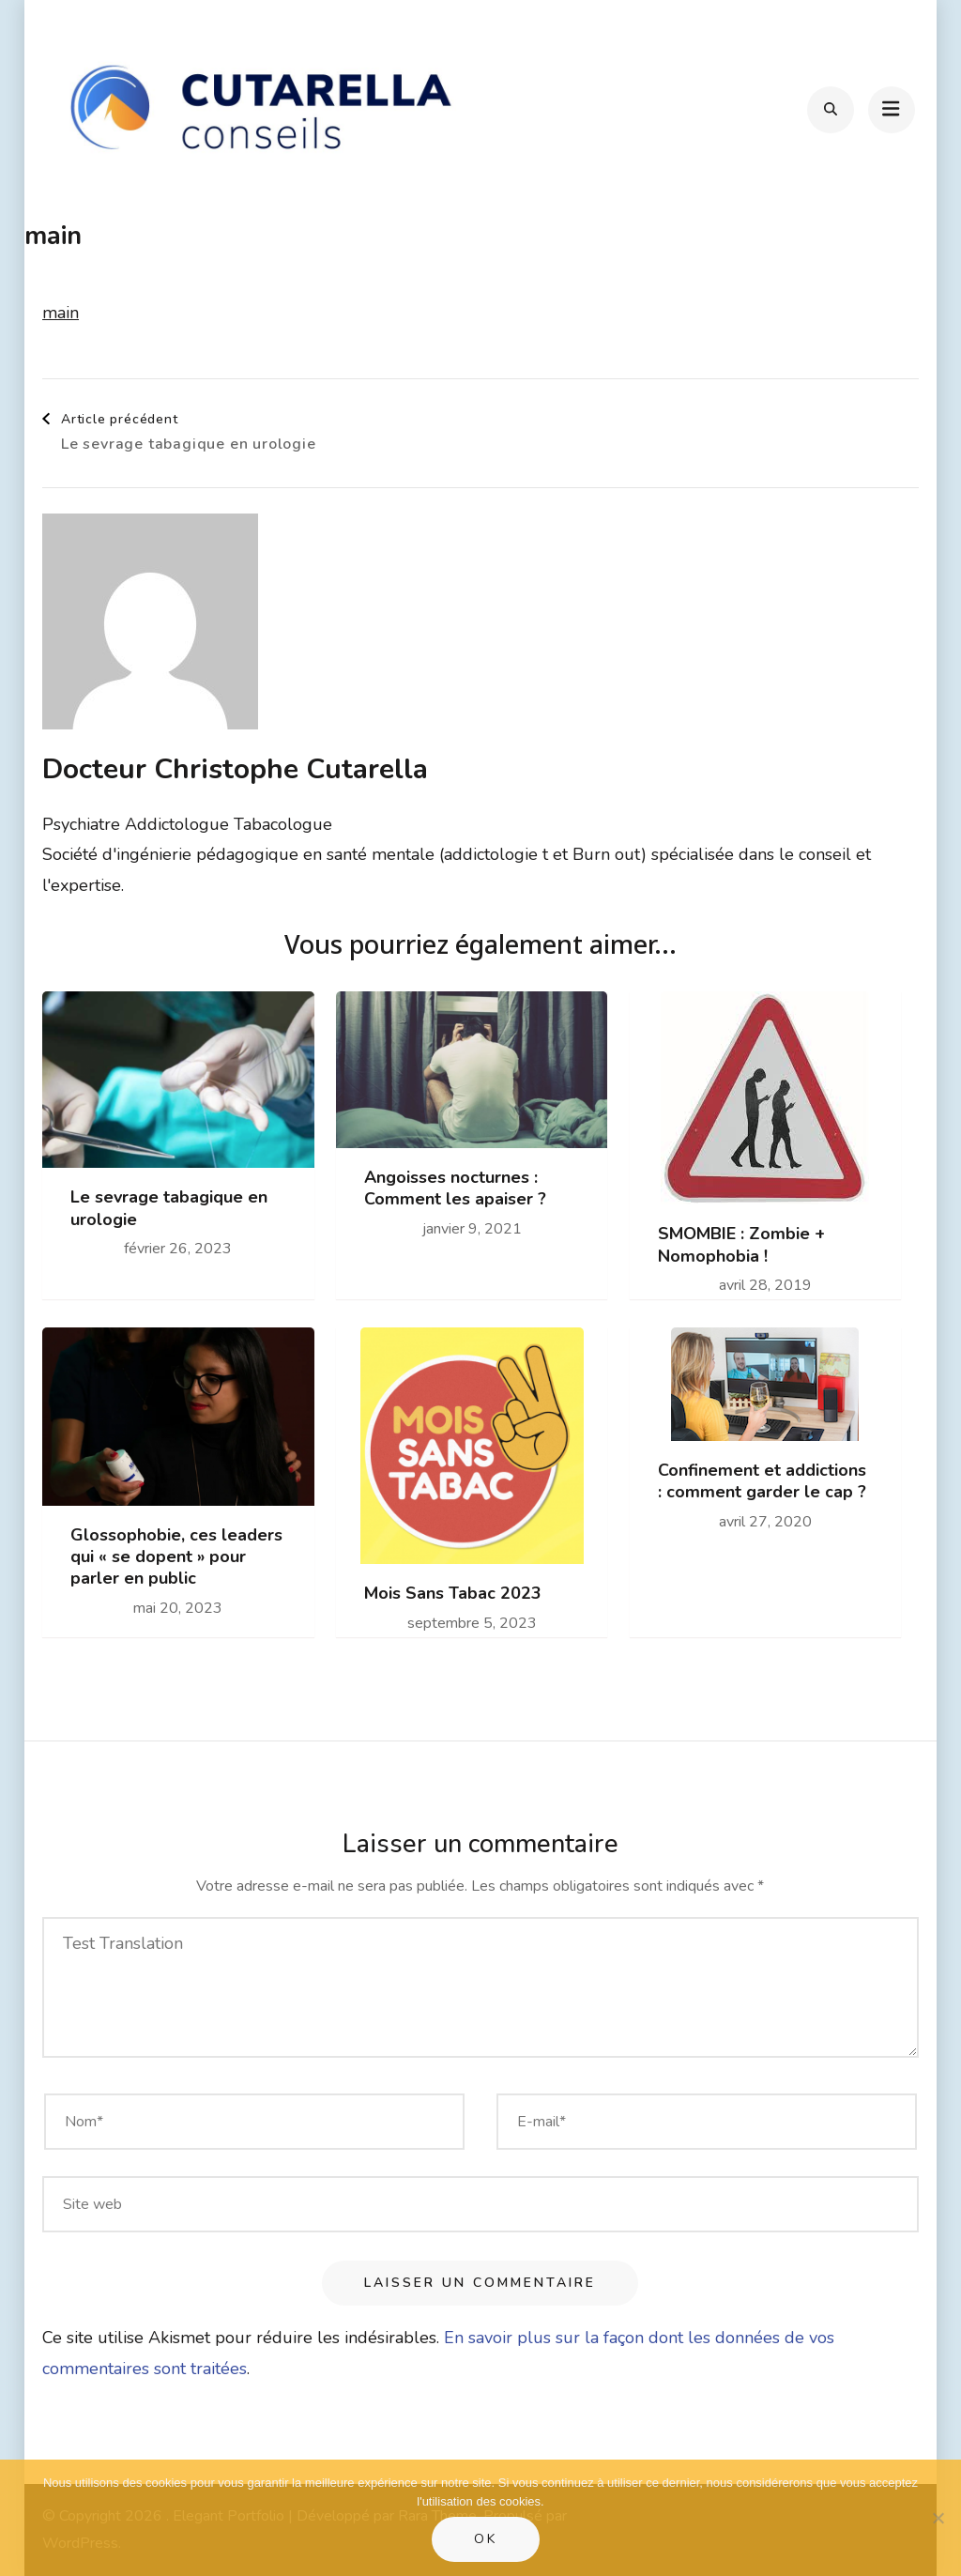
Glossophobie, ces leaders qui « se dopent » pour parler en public (176, 1557)
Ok (485, 2539)
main (60, 312)
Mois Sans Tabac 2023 (453, 1593)
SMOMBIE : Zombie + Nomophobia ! (741, 1244)
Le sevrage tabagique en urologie (168, 1208)
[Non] (937, 2517)
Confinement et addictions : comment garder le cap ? (762, 1481)
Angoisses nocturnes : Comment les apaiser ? (455, 1188)
